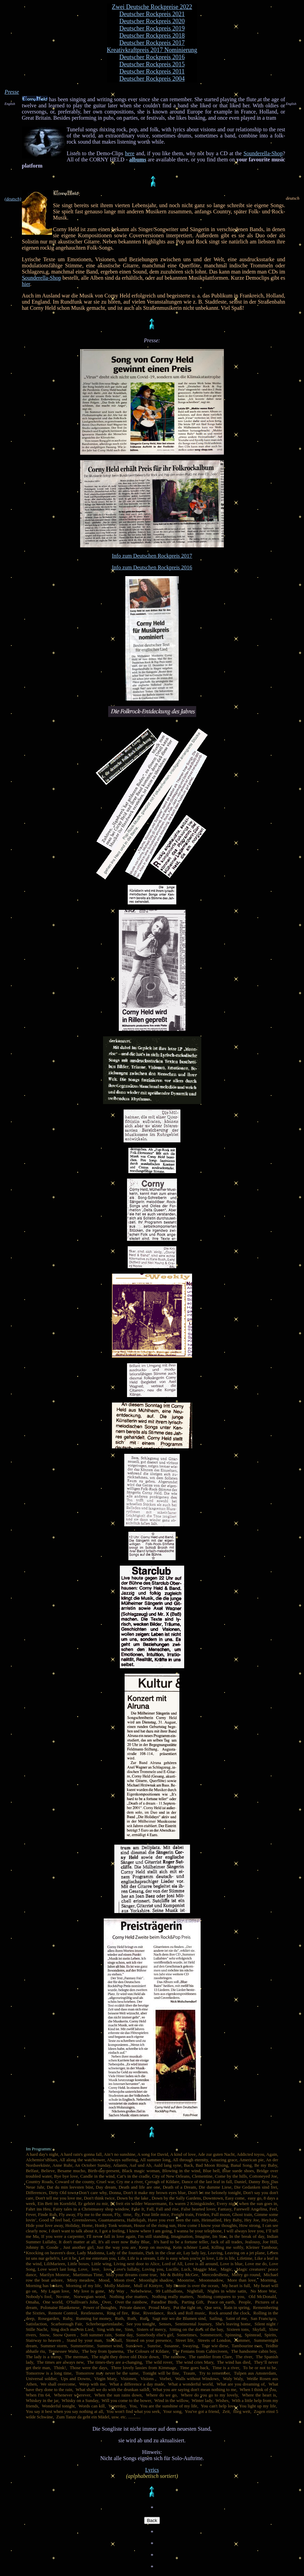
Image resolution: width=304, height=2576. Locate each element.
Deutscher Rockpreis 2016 (152, 57)
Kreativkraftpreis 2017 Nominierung (152, 50)
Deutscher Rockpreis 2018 (152, 35)
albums (137, 159)
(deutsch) (12, 198)
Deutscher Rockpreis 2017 (152, 42)
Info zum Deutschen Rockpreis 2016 (152, 567)
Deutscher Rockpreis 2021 (152, 14)
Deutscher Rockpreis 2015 (152, 64)
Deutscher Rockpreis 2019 (152, 28)
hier (26, 284)
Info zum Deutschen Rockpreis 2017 (152, 556)
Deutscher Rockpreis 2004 (152, 78)
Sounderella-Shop (263, 153)
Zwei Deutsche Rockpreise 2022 (152, 6)
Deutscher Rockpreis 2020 (152, 21)
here (130, 153)
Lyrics (152, 2470)
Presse (11, 92)
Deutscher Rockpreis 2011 (152, 71)
